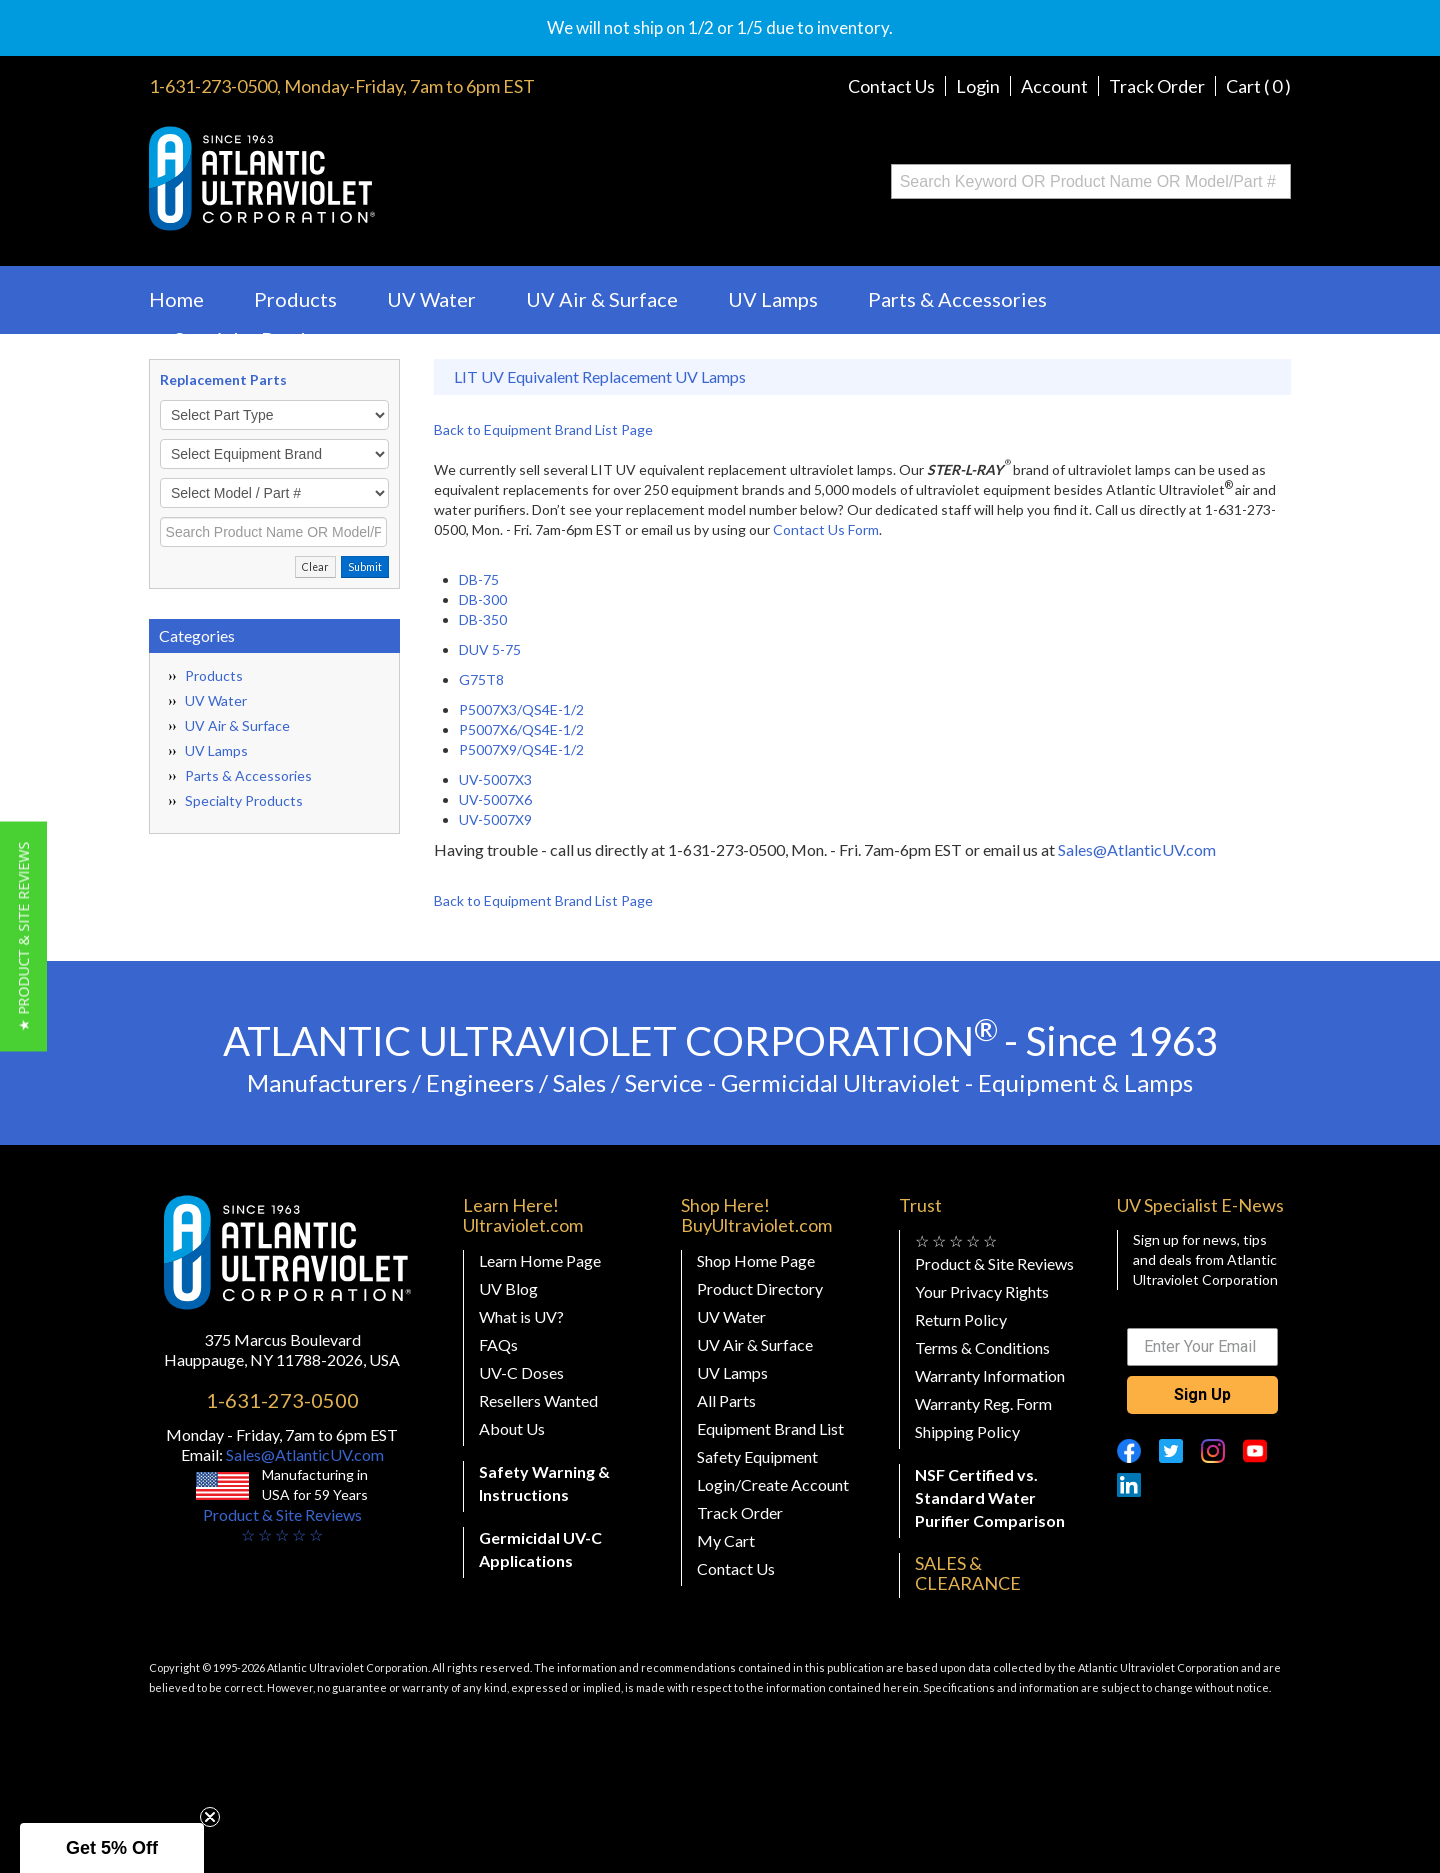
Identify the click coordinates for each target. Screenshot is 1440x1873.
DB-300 (483, 599)
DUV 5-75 (490, 649)
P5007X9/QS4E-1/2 (521, 749)
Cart (1258, 86)
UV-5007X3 (495, 779)
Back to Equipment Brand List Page (543, 429)
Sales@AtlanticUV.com (1137, 849)
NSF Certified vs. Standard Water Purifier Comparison (990, 1497)
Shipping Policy (967, 1431)
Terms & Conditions (982, 1347)
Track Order (1157, 86)
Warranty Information (990, 1375)
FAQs (498, 1344)
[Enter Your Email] (1202, 1347)
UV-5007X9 (495, 819)
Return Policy (961, 1319)
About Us (512, 1428)
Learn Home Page (540, 1260)
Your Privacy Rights (982, 1291)
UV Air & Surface (602, 299)
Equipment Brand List (770, 1428)
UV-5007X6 (495, 799)
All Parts (726, 1400)
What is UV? (521, 1316)
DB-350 (483, 619)
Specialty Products (259, 339)
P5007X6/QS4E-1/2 (521, 729)
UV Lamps (773, 299)
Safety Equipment (757, 1456)
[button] (23, 937)
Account (1054, 86)
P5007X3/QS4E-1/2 (521, 709)
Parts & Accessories (957, 299)
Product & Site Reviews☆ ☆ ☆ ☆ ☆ (282, 1524)
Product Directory (760, 1288)
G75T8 (481, 679)
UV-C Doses (521, 1372)
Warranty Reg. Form (983, 1403)
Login (978, 86)
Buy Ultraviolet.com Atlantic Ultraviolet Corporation (342, 178)
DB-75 (479, 579)
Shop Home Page (756, 1260)
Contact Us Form (826, 529)
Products (295, 299)
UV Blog (508, 1288)
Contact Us (891, 86)
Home (176, 299)
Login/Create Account (773, 1484)
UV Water (431, 299)
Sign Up (1202, 1394)
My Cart (726, 1540)
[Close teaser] (210, 1817)
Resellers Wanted (538, 1400)
